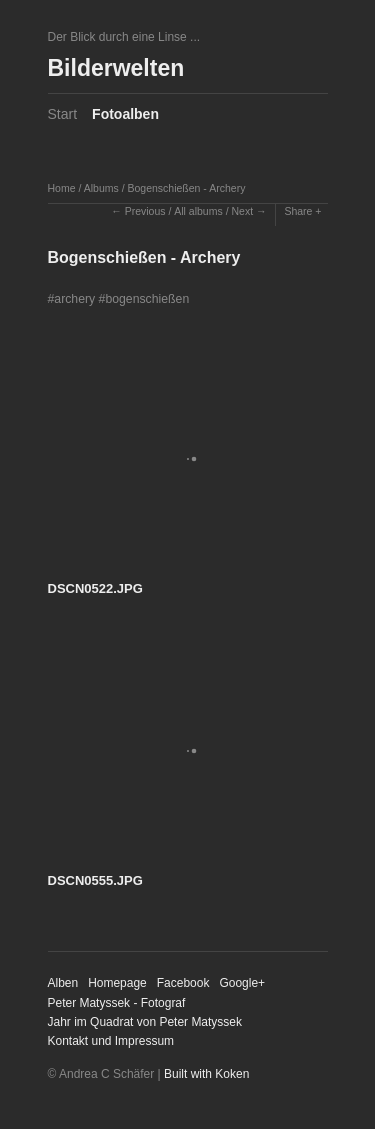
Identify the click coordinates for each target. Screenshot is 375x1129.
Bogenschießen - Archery (186, 188)
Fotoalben (125, 114)
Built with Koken (206, 1074)
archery (74, 299)
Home (62, 188)
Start (63, 114)
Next (242, 211)
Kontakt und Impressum (111, 1041)
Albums (101, 188)
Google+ (242, 983)
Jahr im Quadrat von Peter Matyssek (145, 1022)
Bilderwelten (116, 68)
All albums (198, 211)
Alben (63, 983)
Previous (145, 211)
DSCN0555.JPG (95, 880)
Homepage (117, 983)
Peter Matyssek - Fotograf (117, 1003)
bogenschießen (147, 299)
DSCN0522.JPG (95, 588)
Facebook (183, 983)
